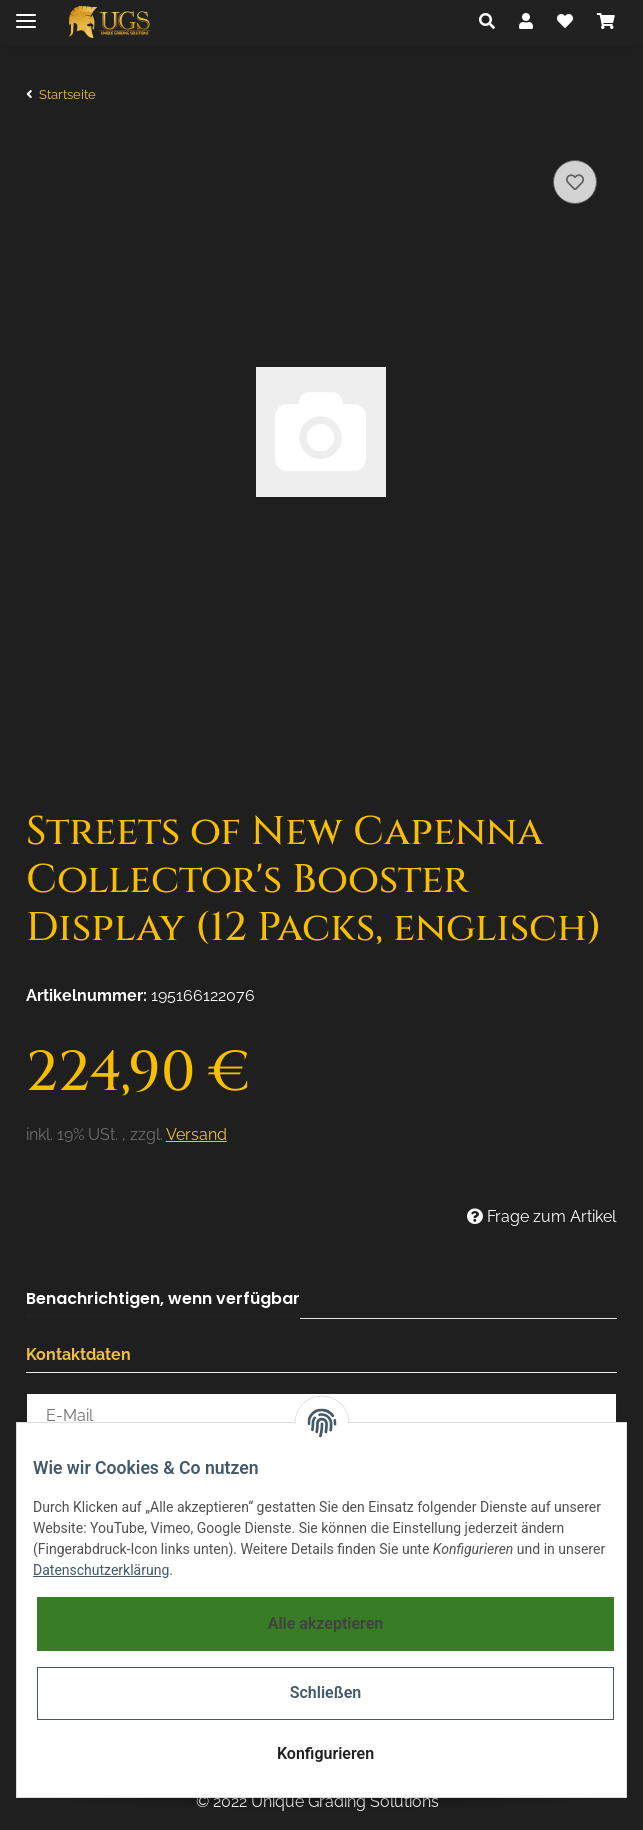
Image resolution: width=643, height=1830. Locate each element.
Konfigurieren (325, 1753)
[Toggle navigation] (26, 12)
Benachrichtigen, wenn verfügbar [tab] (163, 1298)
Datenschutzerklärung (101, 1570)
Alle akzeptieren (326, 1623)
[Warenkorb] (606, 22)
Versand (196, 1134)
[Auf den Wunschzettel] (575, 182)
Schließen (325, 1692)
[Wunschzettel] (565, 22)
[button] (487, 22)
